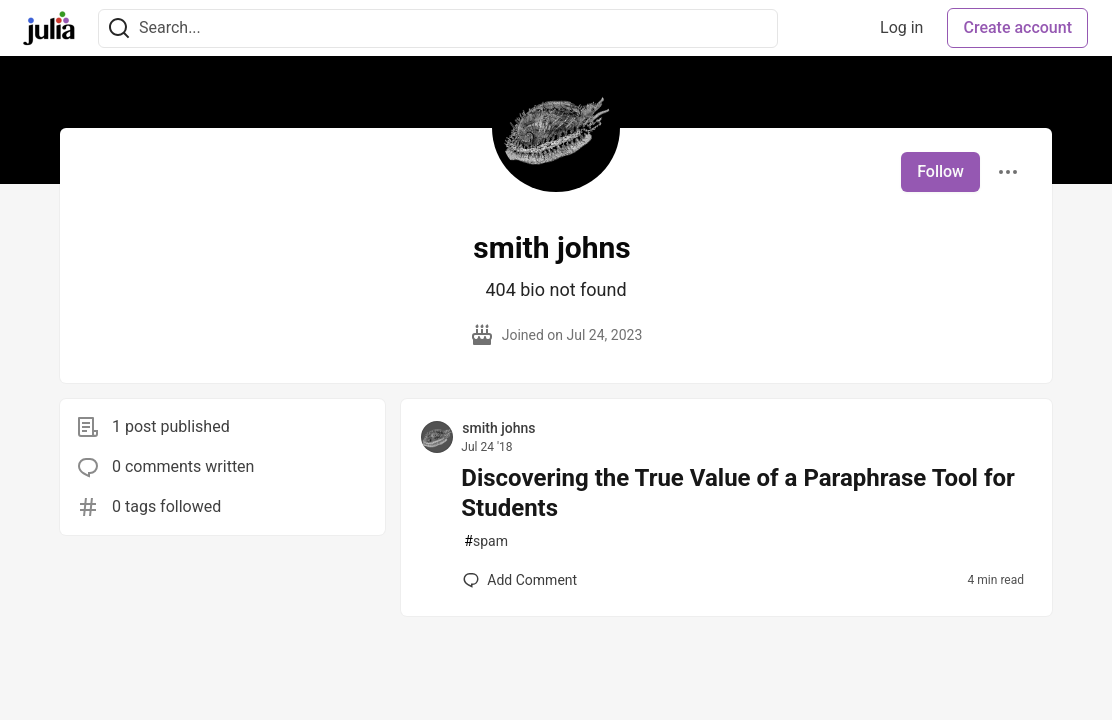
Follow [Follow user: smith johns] (940, 171)
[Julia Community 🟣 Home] (49, 28)
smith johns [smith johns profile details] (498, 428)
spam (486, 541)
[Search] (119, 28)
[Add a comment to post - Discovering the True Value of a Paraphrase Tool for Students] (520, 580)
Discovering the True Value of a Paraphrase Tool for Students (738, 493)
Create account (1017, 27)
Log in (901, 27)
